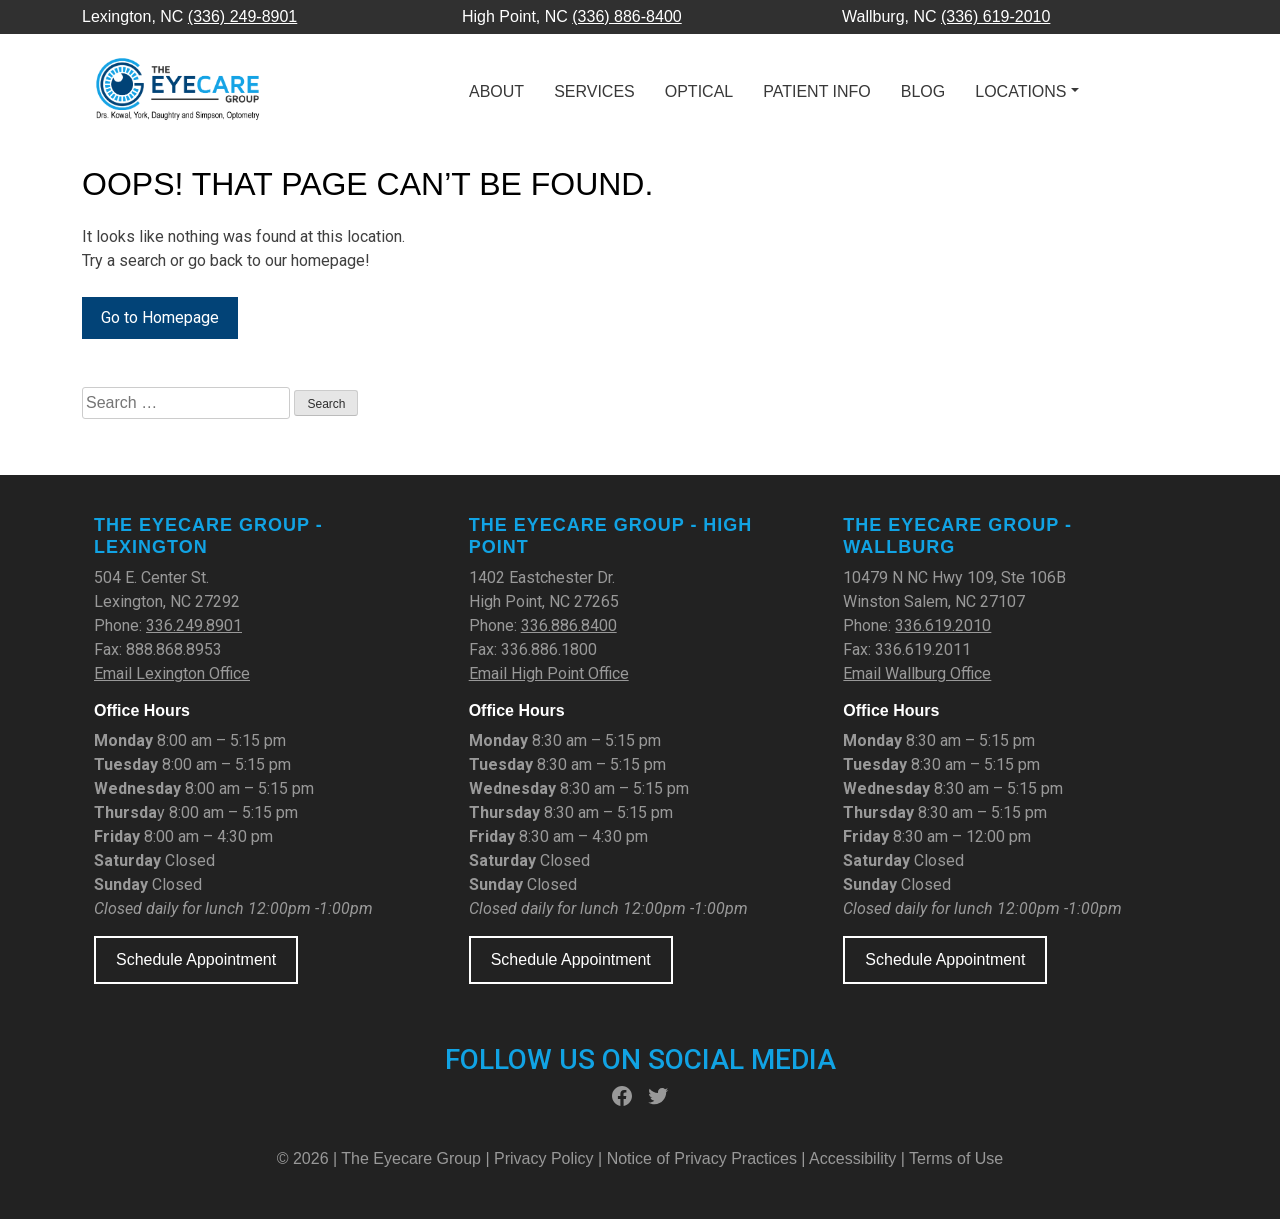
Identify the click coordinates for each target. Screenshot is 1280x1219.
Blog (923, 91)
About (496, 91)
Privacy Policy (546, 1158)
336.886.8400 (569, 625)
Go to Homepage (160, 317)
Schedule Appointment (196, 959)
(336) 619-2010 (995, 16)
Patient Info (817, 91)
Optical (699, 91)
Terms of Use (956, 1158)
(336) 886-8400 (626, 16)
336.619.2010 (943, 625)
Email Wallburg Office (917, 673)
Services (594, 91)
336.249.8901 (194, 625)
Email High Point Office (549, 673)
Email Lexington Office (172, 673)
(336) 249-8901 (242, 16)
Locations (1020, 91)
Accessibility (852, 1158)
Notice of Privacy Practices (702, 1158)
